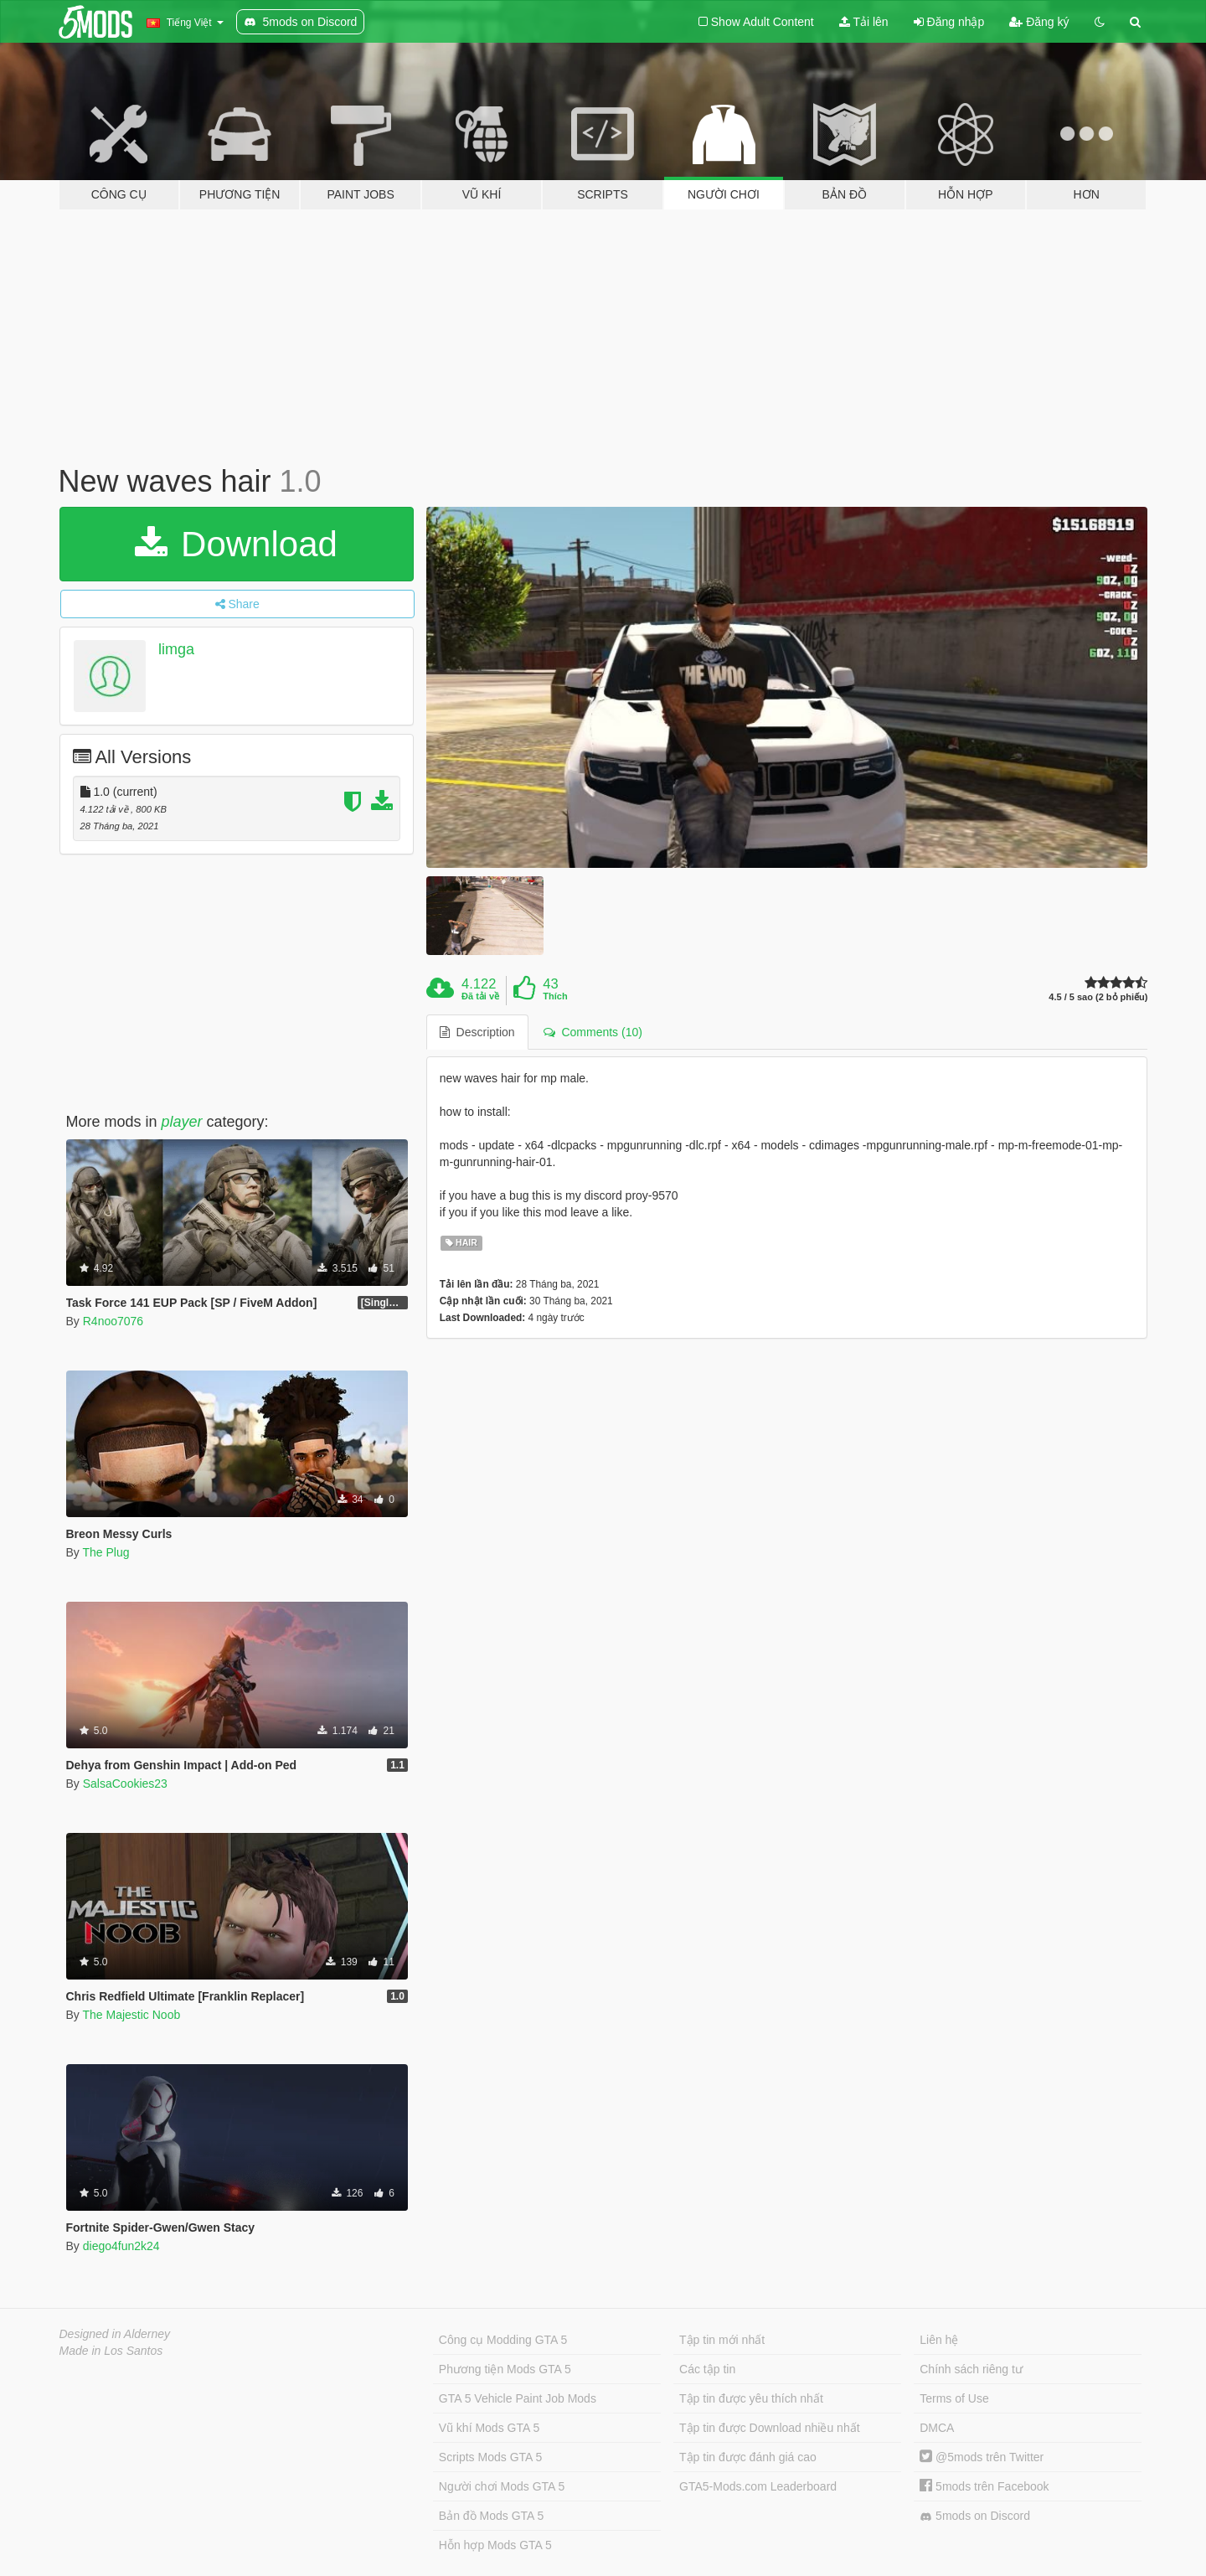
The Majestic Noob (131, 2014)
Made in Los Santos (111, 2350)
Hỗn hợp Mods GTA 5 (495, 2545)
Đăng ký (1039, 21)
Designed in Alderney (115, 2334)
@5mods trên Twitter (982, 2457)
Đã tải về (480, 996)
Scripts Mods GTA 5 (490, 2457)
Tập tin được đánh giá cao (748, 2457)
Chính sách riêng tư (971, 2369)
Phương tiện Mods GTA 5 (505, 2369)
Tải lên (864, 21)
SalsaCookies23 (125, 1783)
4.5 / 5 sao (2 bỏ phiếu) (1098, 997)
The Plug (105, 1552)
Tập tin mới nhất (722, 2339)
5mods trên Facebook (984, 2486)
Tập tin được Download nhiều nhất (769, 2427)
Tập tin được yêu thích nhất (751, 2398)
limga (176, 649)
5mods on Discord (975, 2516)
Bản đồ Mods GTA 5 (491, 2515)
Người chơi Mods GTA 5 (501, 2486)
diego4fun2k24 (121, 2246)
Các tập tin (707, 2369)
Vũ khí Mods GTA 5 (489, 2427)
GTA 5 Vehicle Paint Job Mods (517, 2398)
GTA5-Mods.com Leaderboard (758, 2486)
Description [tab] (477, 1032)
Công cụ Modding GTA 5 (503, 2339)
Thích (555, 996)
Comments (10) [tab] (593, 1032)
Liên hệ (939, 2339)
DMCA (937, 2427)
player (182, 1121)
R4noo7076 (113, 1321)
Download (236, 544)
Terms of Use (954, 2398)
